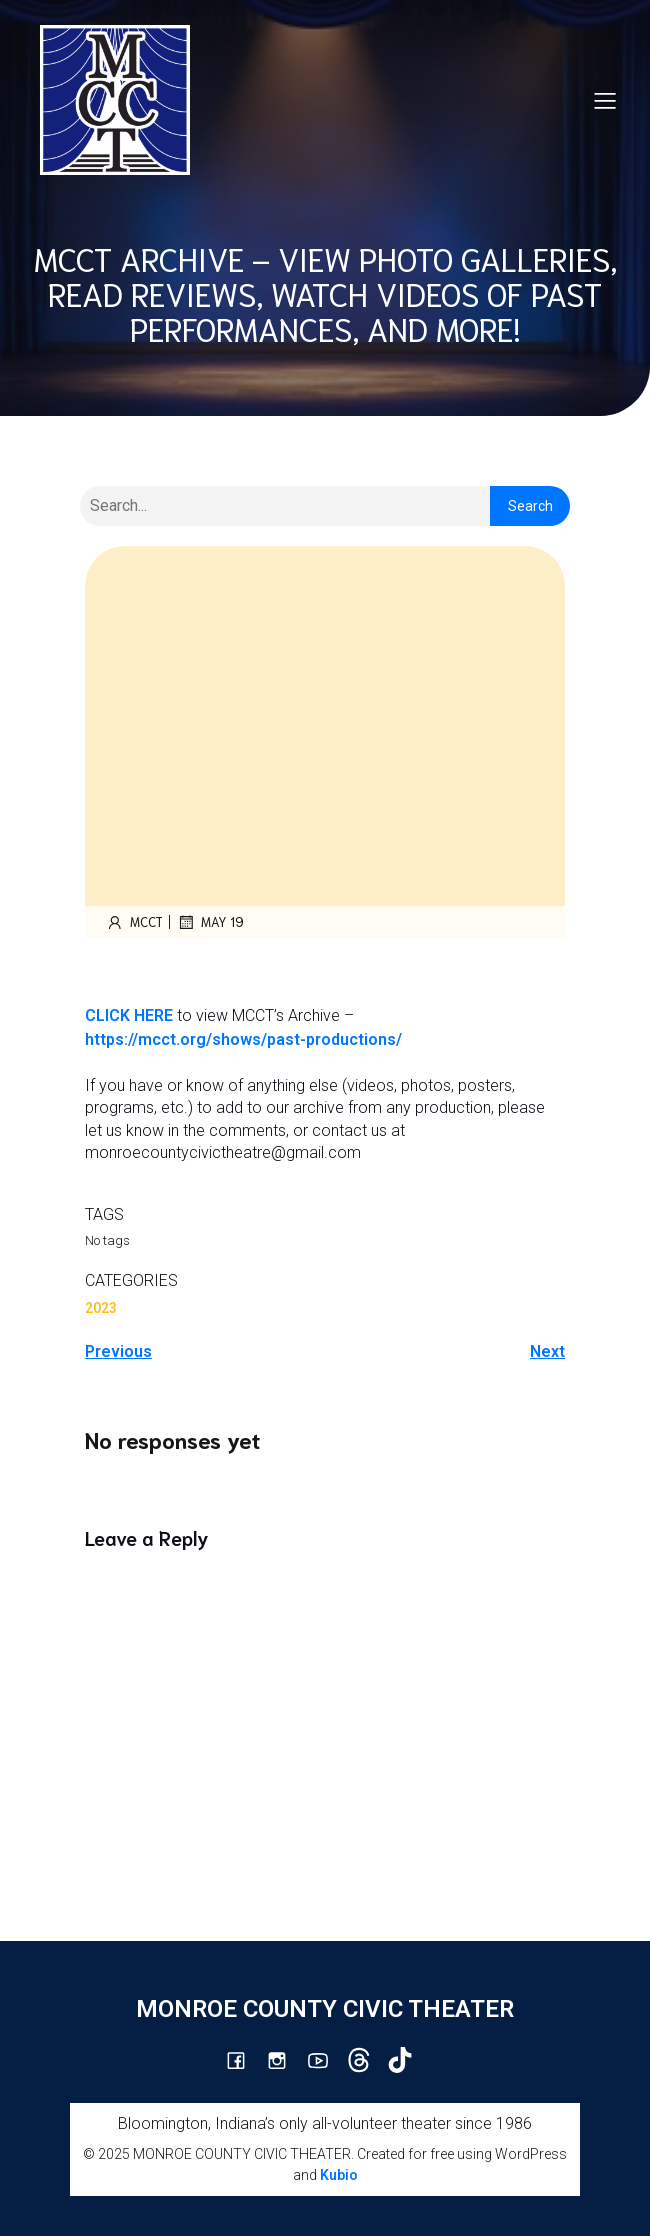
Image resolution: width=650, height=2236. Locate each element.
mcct (134, 922)
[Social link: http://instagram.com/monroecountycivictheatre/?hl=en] (284, 2060)
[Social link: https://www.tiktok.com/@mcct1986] (407, 2060)
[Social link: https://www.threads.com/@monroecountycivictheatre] (366, 2060)
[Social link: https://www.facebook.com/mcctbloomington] (243, 2060)
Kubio (339, 2175)
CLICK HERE (129, 1015)
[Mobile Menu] (605, 100)
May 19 (210, 922)
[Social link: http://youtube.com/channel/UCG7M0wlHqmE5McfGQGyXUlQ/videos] (325, 2060)
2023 (101, 1308)
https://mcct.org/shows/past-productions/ (243, 1039)
